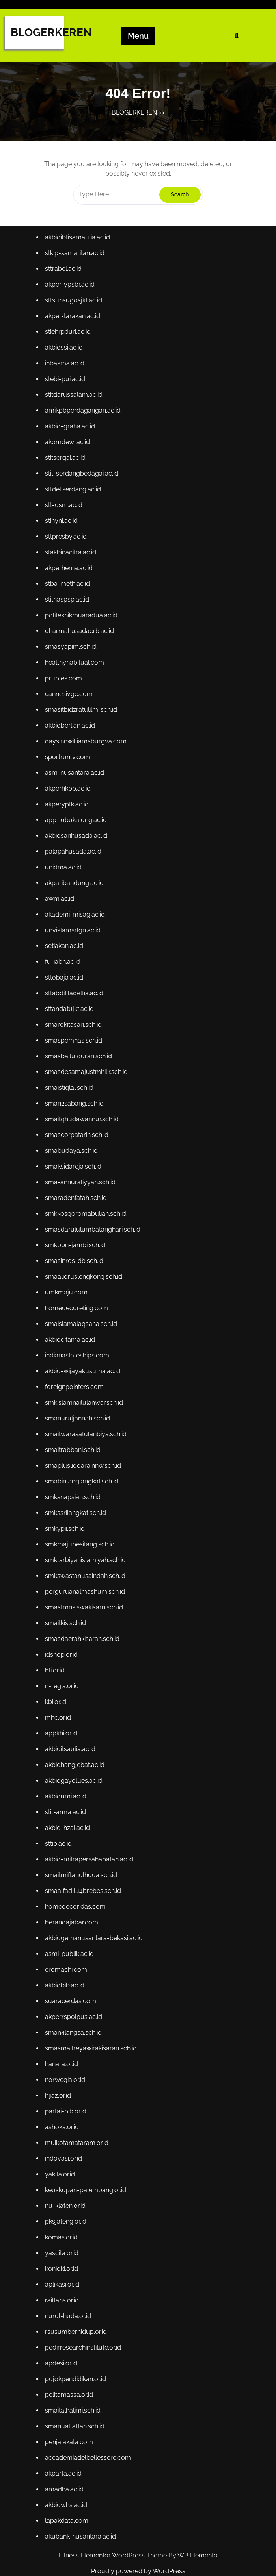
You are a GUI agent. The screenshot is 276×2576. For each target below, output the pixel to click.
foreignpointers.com (75, 1386)
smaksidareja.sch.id (74, 1168)
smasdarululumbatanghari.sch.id (93, 1231)
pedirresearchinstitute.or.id (83, 2335)
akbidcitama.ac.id (70, 1339)
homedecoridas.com (76, 1900)
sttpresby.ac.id (67, 546)
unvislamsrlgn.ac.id (73, 935)
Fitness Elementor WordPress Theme (113, 2555)
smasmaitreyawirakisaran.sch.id (91, 2039)
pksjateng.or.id (66, 2211)
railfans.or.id (63, 2288)
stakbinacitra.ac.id (71, 562)
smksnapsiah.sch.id (73, 1495)
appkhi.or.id (62, 1728)
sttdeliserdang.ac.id (73, 500)
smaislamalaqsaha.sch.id (81, 1324)
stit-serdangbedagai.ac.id (82, 484)
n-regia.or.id (63, 1681)
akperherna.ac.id (69, 577)
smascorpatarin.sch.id (77, 1137)
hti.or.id (55, 1666)
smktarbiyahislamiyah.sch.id (86, 1557)
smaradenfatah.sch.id (76, 1200)
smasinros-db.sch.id (75, 1262)
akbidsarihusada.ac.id (77, 842)
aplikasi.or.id (63, 2273)
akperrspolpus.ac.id (74, 2008)
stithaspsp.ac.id (68, 608)
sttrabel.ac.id (64, 281)
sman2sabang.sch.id (75, 1106)
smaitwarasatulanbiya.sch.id (86, 1433)
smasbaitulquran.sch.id (79, 1059)
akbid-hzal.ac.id (68, 1822)
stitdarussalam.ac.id (74, 406)
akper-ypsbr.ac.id (70, 297)
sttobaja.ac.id (65, 981)
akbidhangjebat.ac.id (75, 1759)
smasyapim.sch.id (71, 655)
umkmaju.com (67, 1293)
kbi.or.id (56, 1697)
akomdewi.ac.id (68, 453)
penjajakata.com (70, 2428)
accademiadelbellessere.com (88, 2444)
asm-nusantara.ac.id (75, 779)
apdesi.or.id (62, 2350)
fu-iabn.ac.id (63, 966)
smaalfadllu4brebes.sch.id (83, 1884)
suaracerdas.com (71, 1993)
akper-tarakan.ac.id (73, 328)
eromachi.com (67, 1962)
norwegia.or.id (66, 2070)
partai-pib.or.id (66, 2102)
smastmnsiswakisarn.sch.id (84, 1604)
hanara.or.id (62, 2055)
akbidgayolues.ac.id (74, 1775)
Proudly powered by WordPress (138, 2571)
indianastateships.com (78, 1355)
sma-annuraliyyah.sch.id (81, 1184)
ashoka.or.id (63, 2117)
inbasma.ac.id (65, 375)
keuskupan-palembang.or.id (86, 2179)
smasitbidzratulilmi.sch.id (81, 717)
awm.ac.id (60, 904)
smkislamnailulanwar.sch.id (84, 1402)
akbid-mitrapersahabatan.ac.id (89, 1853)
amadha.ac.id (65, 2475)
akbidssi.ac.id (65, 359)
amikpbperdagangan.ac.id (83, 422)
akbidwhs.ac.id (67, 2491)
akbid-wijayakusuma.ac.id (83, 1370)
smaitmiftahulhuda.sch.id (81, 1868)
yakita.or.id (61, 2164)
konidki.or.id (62, 2257)
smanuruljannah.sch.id (78, 1417)
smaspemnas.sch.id (74, 1044)
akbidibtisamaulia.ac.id (78, 250)
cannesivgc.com (69, 702)
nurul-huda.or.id (69, 2304)
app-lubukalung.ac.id (76, 826)
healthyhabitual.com (75, 670)
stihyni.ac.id (62, 531)
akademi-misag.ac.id (75, 919)
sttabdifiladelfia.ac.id (75, 997)
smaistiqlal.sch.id (70, 1090)
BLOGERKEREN (51, 32)
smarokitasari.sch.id (74, 1028)
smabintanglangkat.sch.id (82, 1479)
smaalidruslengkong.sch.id (84, 1277)
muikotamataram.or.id (77, 2133)
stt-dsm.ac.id (64, 515)
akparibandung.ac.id (75, 888)
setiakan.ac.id (65, 950)
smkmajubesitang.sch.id (80, 1542)
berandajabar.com (72, 1915)
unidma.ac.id (64, 873)
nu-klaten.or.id (66, 2195)
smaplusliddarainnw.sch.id (83, 1464)
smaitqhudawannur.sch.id (82, 1122)
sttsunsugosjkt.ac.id (74, 313)
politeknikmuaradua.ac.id (82, 624)
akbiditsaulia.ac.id (71, 1744)
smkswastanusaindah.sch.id (86, 1573)
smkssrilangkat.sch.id (76, 1511)
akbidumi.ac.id (66, 1790)
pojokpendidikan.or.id (76, 2366)
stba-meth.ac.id (68, 593)
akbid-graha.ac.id (70, 437)
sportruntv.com (68, 764)
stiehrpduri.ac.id (68, 344)
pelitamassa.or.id (70, 2381)
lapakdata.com (67, 2506)
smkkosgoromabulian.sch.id (86, 1215)
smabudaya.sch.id (72, 1153)
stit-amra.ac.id (66, 1806)
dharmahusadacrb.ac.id (80, 639)
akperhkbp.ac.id (68, 795)
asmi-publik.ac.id (70, 1946)
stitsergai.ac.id (66, 468)
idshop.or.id (62, 1650)
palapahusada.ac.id (74, 857)
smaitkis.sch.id (66, 1619)
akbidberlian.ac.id (70, 733)
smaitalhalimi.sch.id (73, 2397)
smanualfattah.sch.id (75, 2413)
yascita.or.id (62, 2242)
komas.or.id (62, 2226)
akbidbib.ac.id (65, 1977)
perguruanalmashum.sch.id (85, 1588)
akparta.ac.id (64, 2459)
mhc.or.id (59, 1713)
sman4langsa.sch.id (74, 2024)
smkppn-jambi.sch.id (76, 1246)
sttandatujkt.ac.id (70, 1013)
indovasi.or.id (64, 2148)
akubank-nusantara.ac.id (81, 2522)
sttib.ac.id (59, 1837)
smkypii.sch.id (66, 1526)
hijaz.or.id (59, 2086)
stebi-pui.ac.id (66, 390)
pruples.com (64, 686)
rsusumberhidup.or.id (76, 2319)
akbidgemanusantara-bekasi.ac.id (94, 1931)
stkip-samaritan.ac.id (75, 266)
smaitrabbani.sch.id (73, 1448)
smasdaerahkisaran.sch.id (83, 1635)
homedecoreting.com (77, 1308)
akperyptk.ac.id (68, 811)
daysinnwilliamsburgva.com (86, 748)
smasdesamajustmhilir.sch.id (87, 1075)
